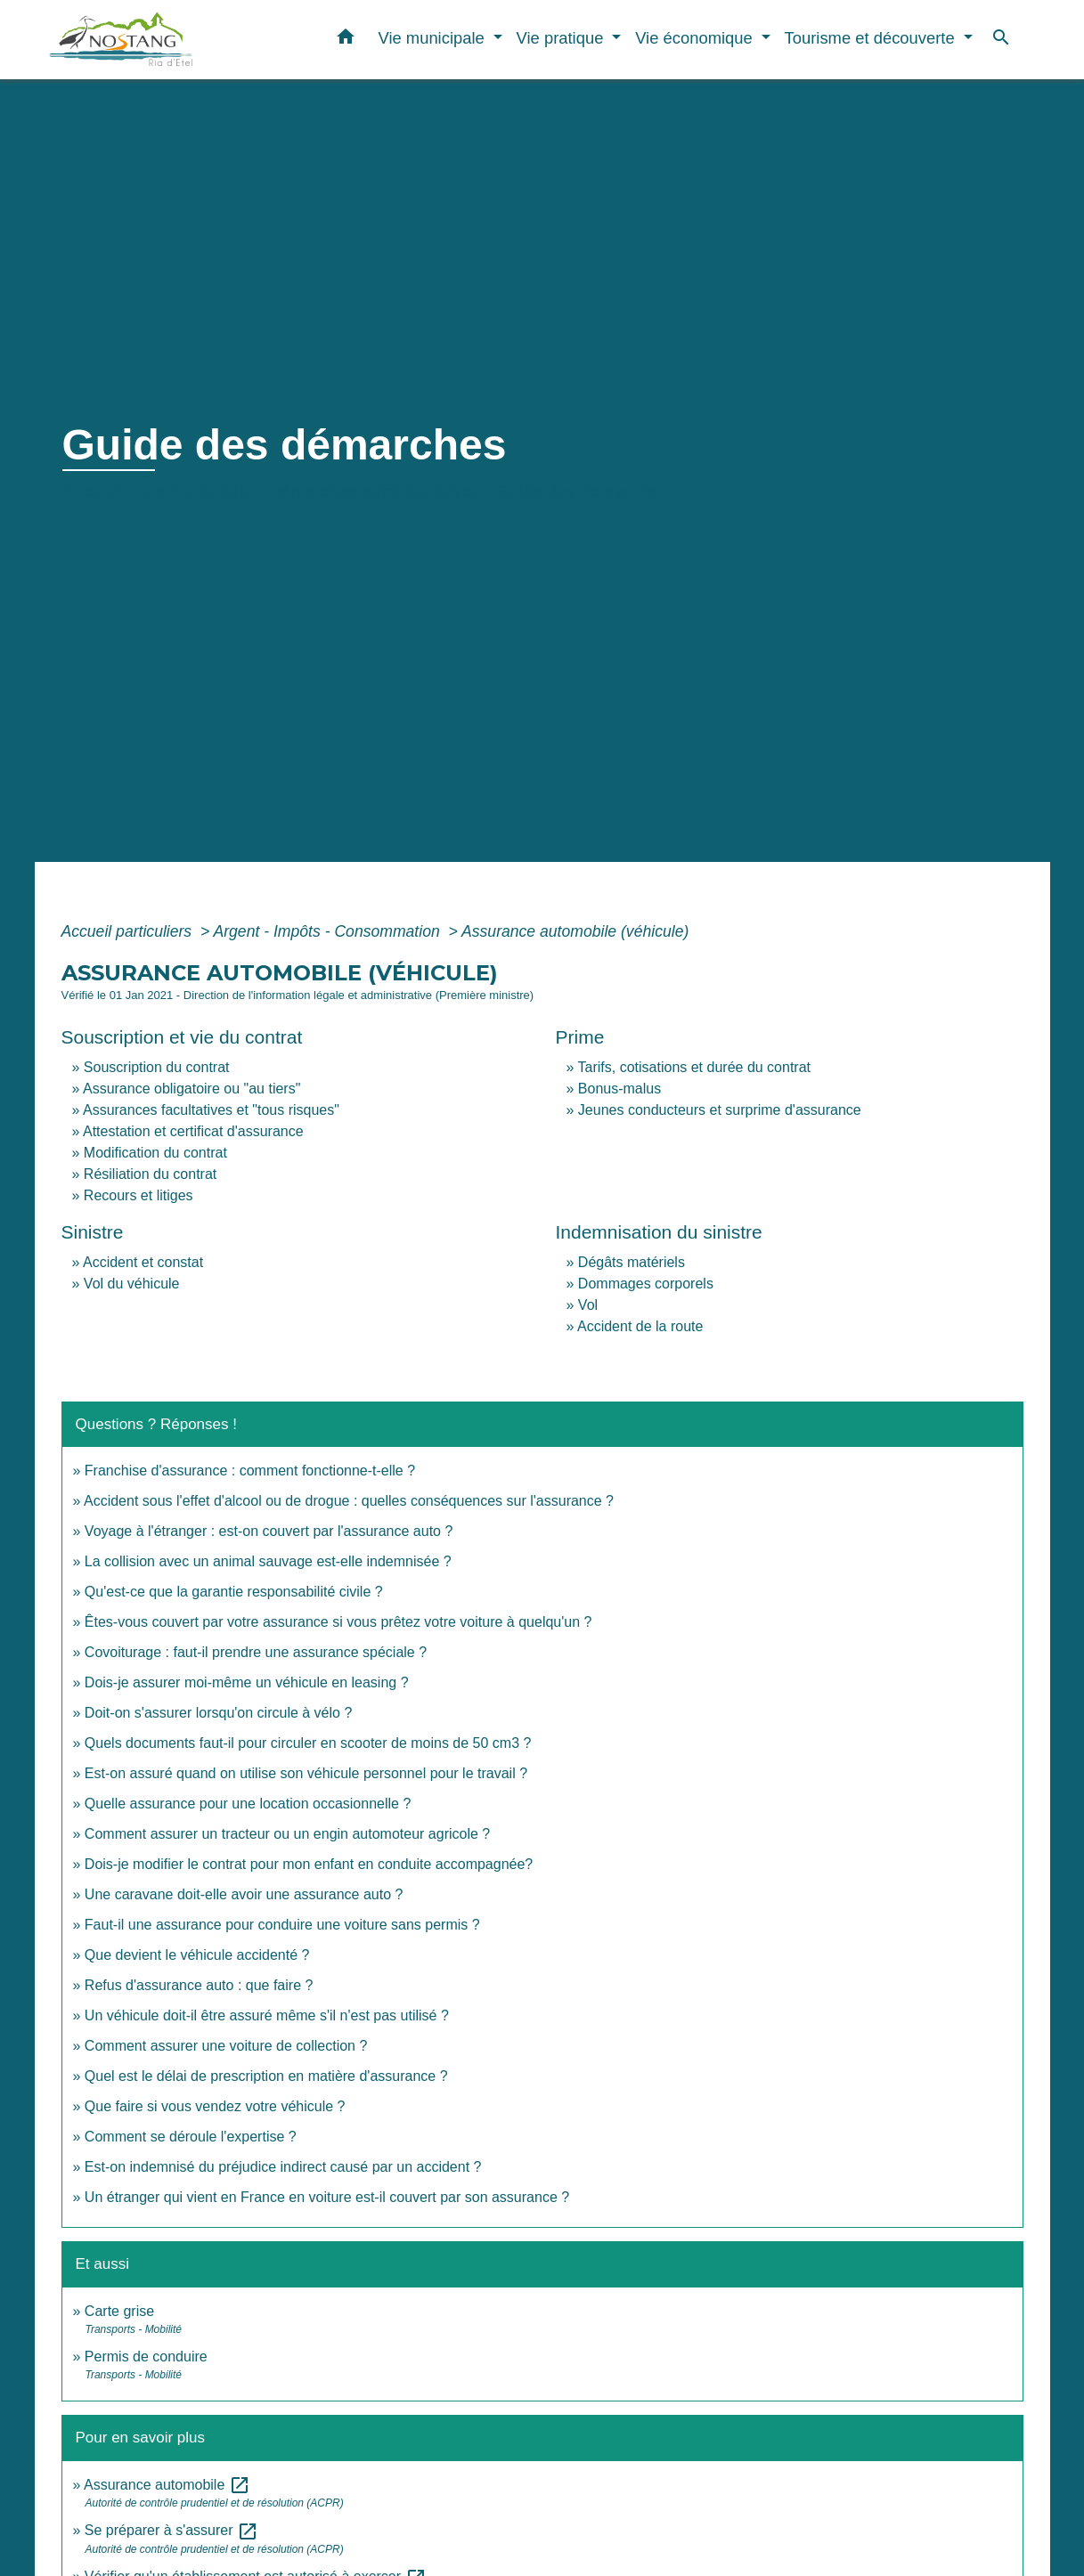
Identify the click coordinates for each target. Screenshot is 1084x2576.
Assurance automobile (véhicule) (575, 931)
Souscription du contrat (157, 1067)
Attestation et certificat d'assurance (193, 1131)
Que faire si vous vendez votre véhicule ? (215, 2106)
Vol (588, 1304)
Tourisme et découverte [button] (872, 37)
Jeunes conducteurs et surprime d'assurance (719, 1109)
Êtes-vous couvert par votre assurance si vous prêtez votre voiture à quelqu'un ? (338, 1621)
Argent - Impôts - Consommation (328, 931)
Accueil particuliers (129, 931)
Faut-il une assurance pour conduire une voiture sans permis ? (282, 1924)
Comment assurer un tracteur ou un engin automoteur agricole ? (287, 1833)
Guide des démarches (581, 491)
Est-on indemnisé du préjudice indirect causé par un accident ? (283, 2166)
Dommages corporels (645, 1283)
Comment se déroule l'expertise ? (191, 2136)
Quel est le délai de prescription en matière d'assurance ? (266, 2076)
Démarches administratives (375, 491)
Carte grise (119, 2311)
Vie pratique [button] (562, 37)
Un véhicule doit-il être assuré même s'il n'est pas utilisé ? (267, 2015)
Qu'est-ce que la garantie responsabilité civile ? (234, 1591)
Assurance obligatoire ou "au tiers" (191, 1088)
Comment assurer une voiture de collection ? (226, 2045)
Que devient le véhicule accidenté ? (197, 1954)
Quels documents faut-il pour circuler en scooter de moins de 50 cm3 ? (308, 1743)
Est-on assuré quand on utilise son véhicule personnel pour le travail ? (306, 1773)
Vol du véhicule (132, 1283)
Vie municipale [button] (433, 37)
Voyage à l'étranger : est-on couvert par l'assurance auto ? (268, 1531)
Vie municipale (197, 491)
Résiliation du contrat (150, 1174)
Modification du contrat (155, 1152)
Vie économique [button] (696, 37)
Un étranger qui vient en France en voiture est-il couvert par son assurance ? (327, 2197)
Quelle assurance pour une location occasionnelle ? (248, 1803)
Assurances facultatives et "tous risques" (211, 1109)
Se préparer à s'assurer (171, 2530)
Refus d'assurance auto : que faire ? (199, 1985)
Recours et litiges (138, 1195)
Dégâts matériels (631, 1262)
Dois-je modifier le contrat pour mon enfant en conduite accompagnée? (309, 1864)
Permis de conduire (146, 2356)
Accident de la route (640, 1326)
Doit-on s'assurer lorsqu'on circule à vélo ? (218, 1712)
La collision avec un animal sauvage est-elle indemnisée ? (268, 1561)
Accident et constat (143, 1262)
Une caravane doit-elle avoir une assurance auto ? (244, 1894)
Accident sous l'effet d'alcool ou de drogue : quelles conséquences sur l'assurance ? (349, 1500)
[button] (346, 40)
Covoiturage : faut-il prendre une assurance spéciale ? (256, 1652)
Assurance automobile (167, 2484)
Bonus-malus (619, 1088)
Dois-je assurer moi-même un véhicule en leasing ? (247, 1682)
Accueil (93, 491)
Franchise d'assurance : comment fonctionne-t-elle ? (250, 1470)
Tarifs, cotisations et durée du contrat (694, 1067)
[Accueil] (159, 39)
